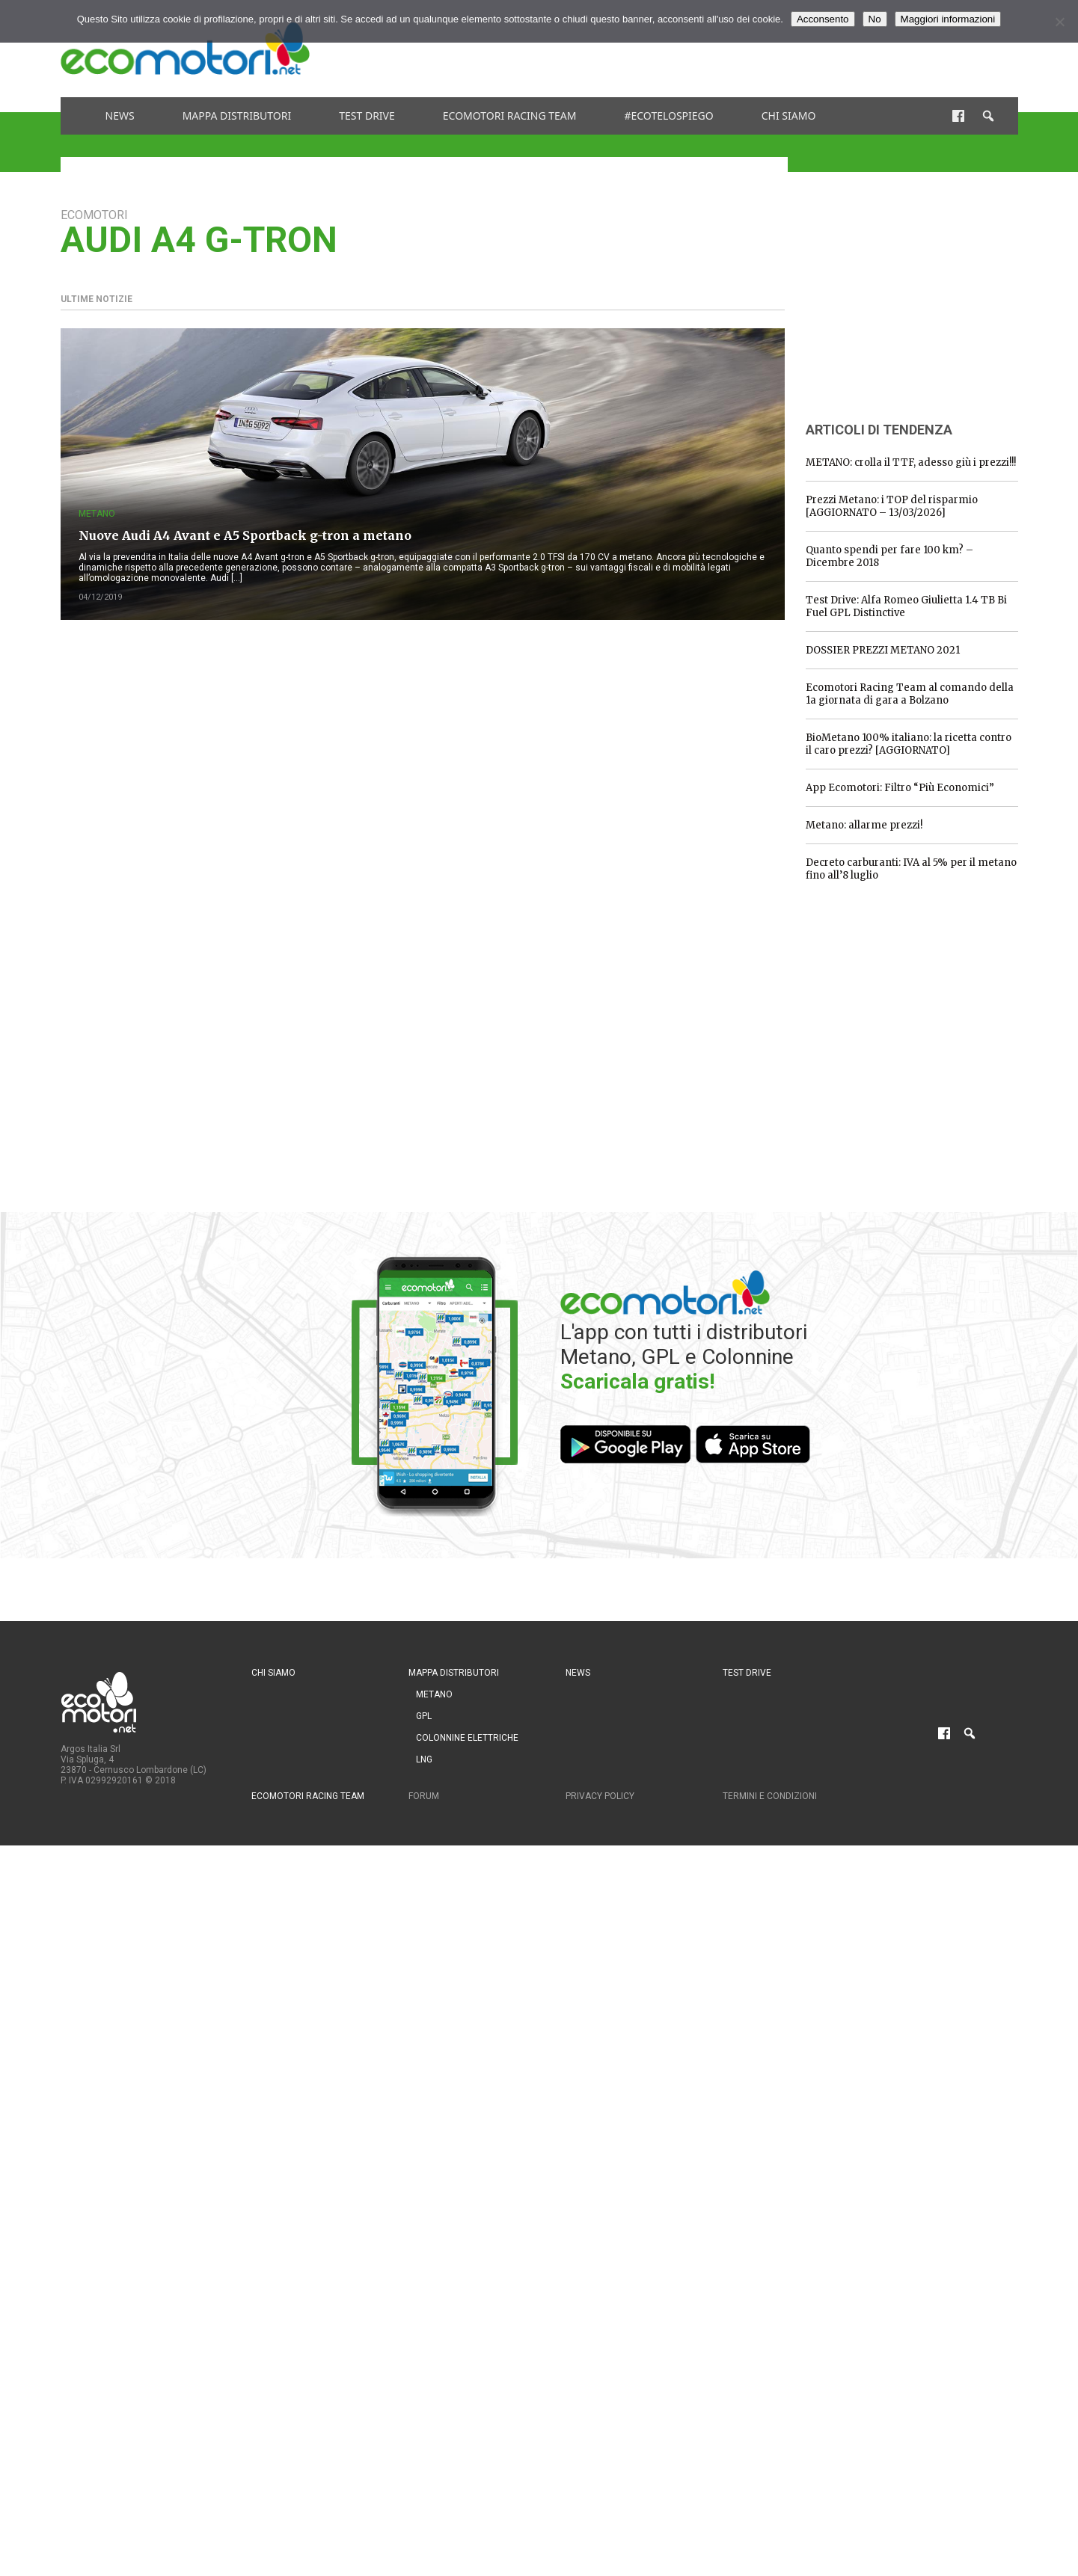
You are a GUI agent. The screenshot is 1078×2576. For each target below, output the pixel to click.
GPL (424, 1716)
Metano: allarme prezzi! (864, 825)
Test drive (367, 115)
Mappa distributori (237, 115)
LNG (424, 1759)
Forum (423, 1796)
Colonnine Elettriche (467, 1738)
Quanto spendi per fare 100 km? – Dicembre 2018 (889, 556)
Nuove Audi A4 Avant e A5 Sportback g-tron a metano (245, 535)
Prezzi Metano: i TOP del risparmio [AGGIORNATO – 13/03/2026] (892, 506)
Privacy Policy (600, 1796)
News (120, 115)
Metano (97, 513)
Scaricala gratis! (637, 1381)
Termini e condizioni (770, 1796)
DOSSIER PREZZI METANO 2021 (883, 650)
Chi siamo (789, 115)
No (875, 19)
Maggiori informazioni (948, 19)
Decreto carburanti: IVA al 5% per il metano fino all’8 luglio (911, 869)
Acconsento (823, 19)
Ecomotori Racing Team (510, 115)
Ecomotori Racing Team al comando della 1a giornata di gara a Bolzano (910, 694)
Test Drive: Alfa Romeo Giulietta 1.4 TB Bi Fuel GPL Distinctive (906, 606)
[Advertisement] (746, 48)
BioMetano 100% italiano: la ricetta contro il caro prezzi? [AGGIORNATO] (908, 744)
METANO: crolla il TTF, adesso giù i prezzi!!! (911, 462)
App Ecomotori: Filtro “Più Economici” (900, 787)
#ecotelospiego (668, 115)
